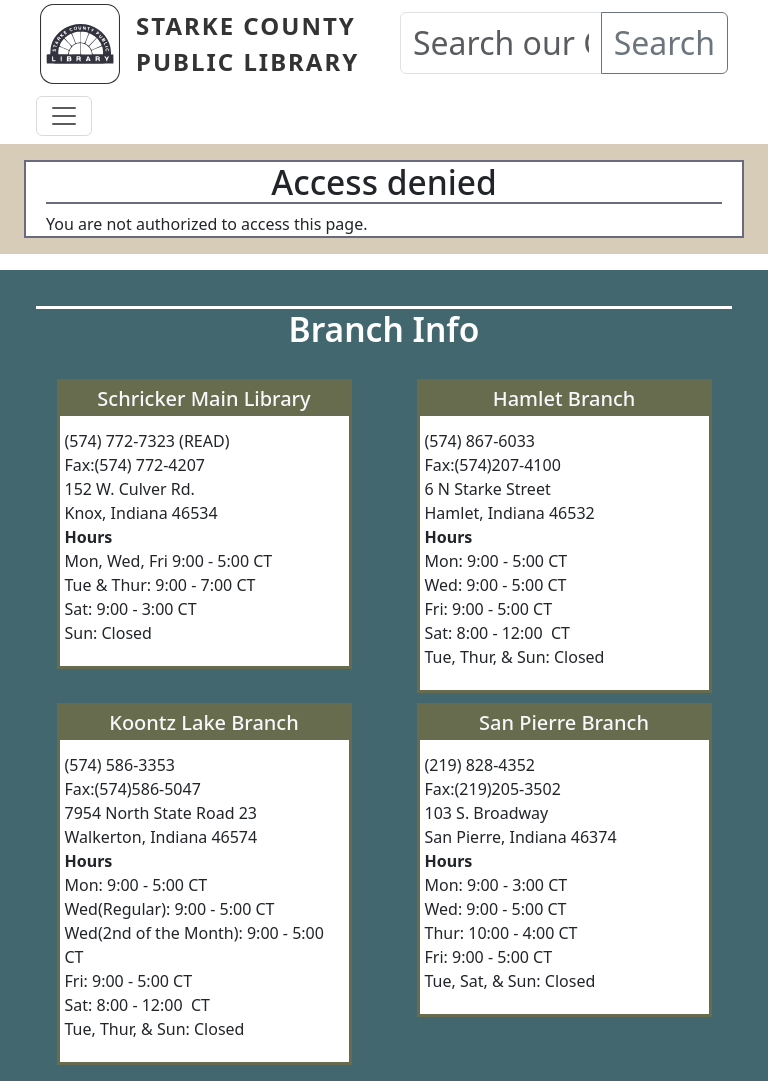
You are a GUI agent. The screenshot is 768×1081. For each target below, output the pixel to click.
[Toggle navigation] (64, 116)
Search (664, 42)
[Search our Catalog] (501, 43)
